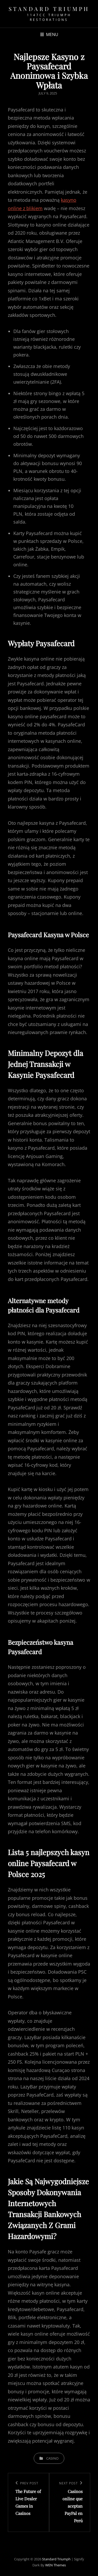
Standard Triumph (49, 8)
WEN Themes (55, 2565)
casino (52, 2458)
